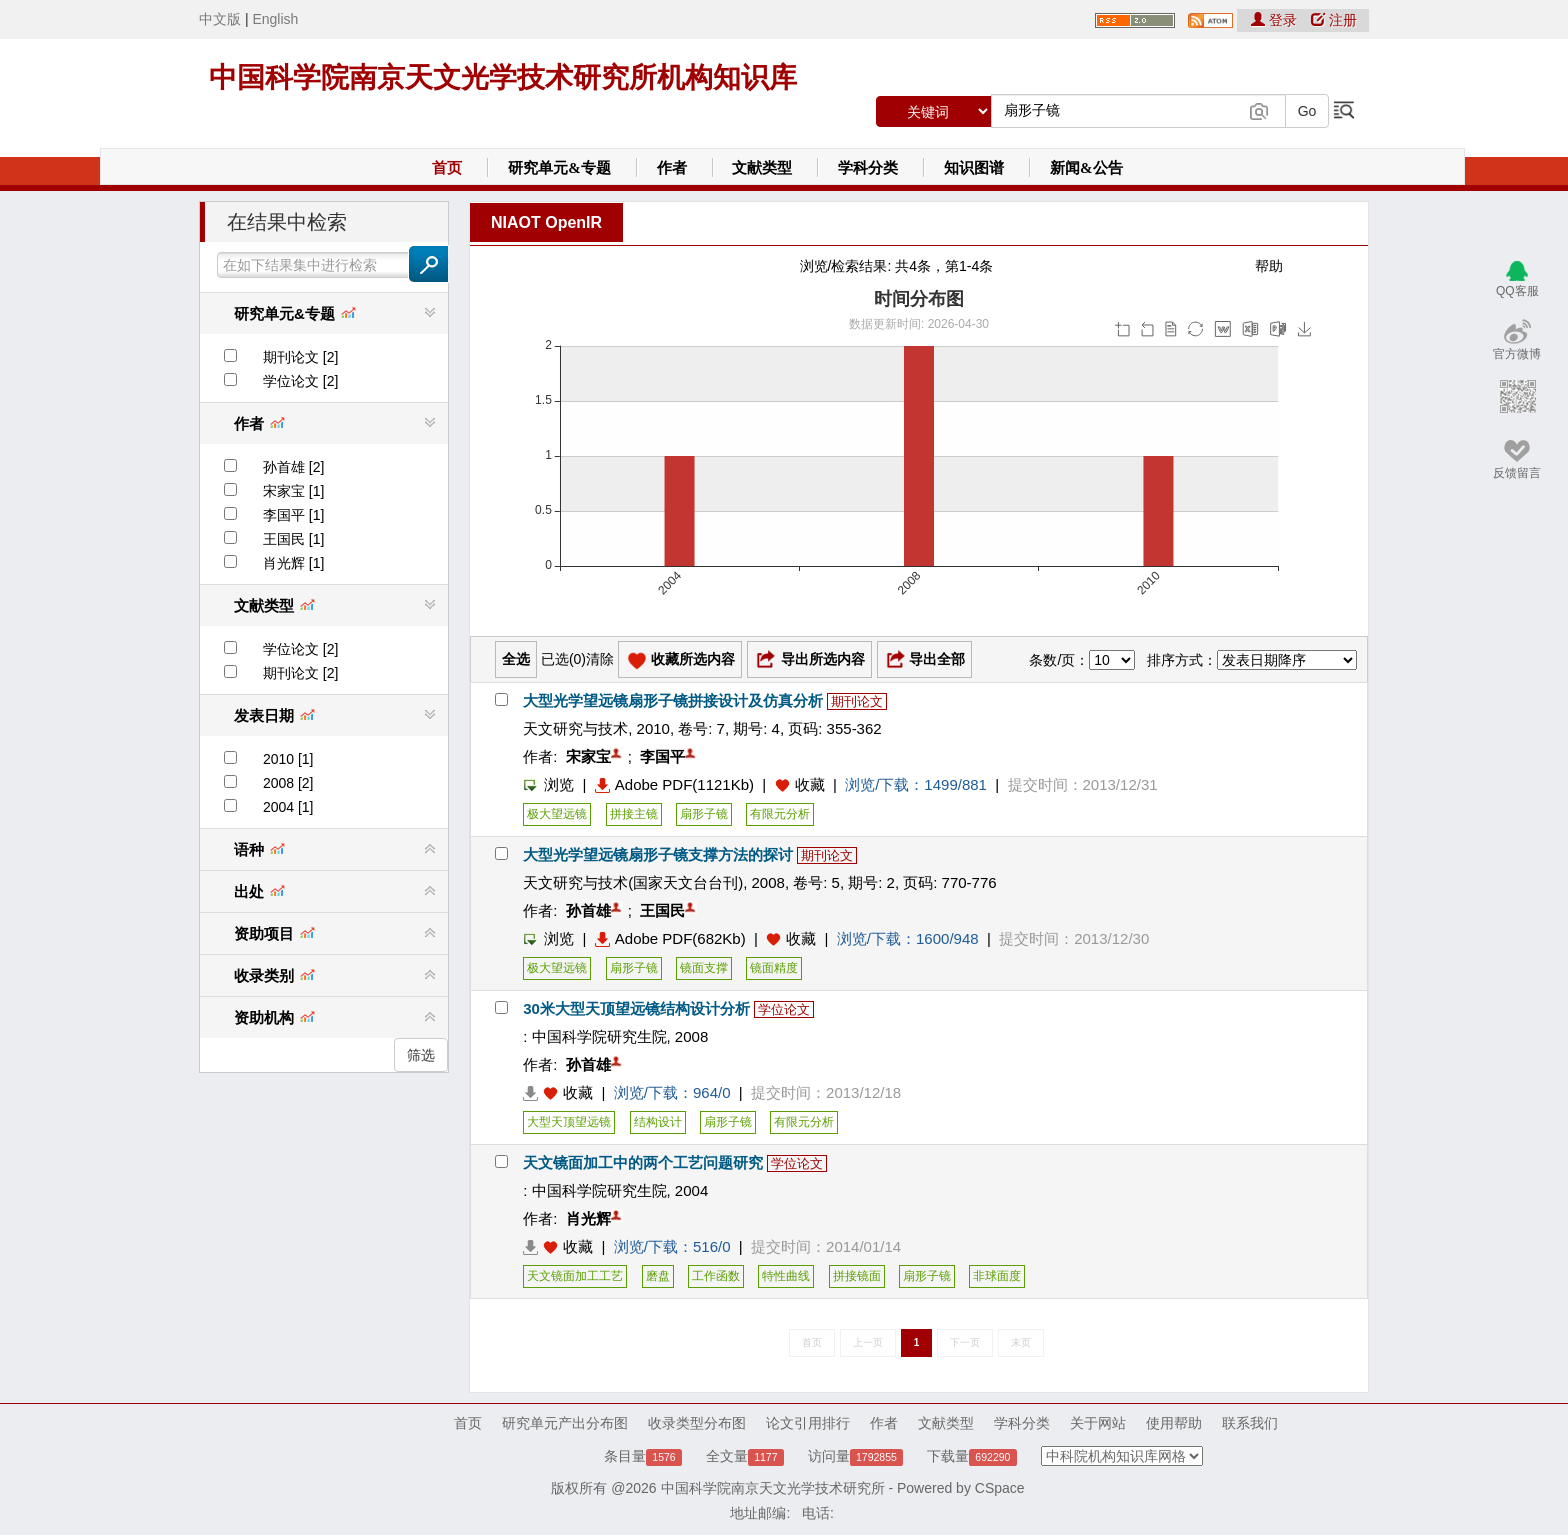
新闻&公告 (1086, 168)
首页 (447, 168)
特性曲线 (786, 1276)
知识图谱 (974, 168)
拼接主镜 (634, 814)
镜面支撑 (704, 968)
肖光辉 (588, 1218)
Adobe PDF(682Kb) (670, 938)
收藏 (810, 784)
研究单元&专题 (559, 168)
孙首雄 (588, 910)
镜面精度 (774, 968)
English (275, 19)
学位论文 (784, 1009)
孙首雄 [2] (293, 467)
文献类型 (762, 168)
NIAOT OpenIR (546, 222)
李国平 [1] (293, 515)
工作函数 (716, 1276)
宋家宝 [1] (293, 491)
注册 (1334, 20)
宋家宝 (588, 756)
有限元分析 (780, 814)
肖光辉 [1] (293, 563)
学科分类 (868, 168)
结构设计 (658, 1122)
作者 (672, 168)
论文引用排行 (808, 1423)
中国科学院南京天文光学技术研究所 (773, 1488)
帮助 (1269, 266)
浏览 (548, 784)
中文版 (220, 19)
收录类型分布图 (697, 1423)
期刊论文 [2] (300, 357)
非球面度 (997, 1276)
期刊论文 (857, 701)
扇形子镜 (704, 814)
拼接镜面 (857, 1276)
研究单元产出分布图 (565, 1423)
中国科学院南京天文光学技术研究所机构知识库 (503, 77)
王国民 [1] (293, 539)
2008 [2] (288, 783)
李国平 (662, 756)
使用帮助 (1174, 1423)
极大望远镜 (557, 814)
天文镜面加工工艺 (575, 1276)
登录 (1276, 20)
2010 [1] (288, 759)
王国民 (662, 910)
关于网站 (1098, 1423)
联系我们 (1250, 1423)
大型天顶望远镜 (569, 1122)
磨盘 (658, 1276)
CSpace (1000, 1488)
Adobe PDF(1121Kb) (674, 784)
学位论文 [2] (300, 381)
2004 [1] (288, 807)
